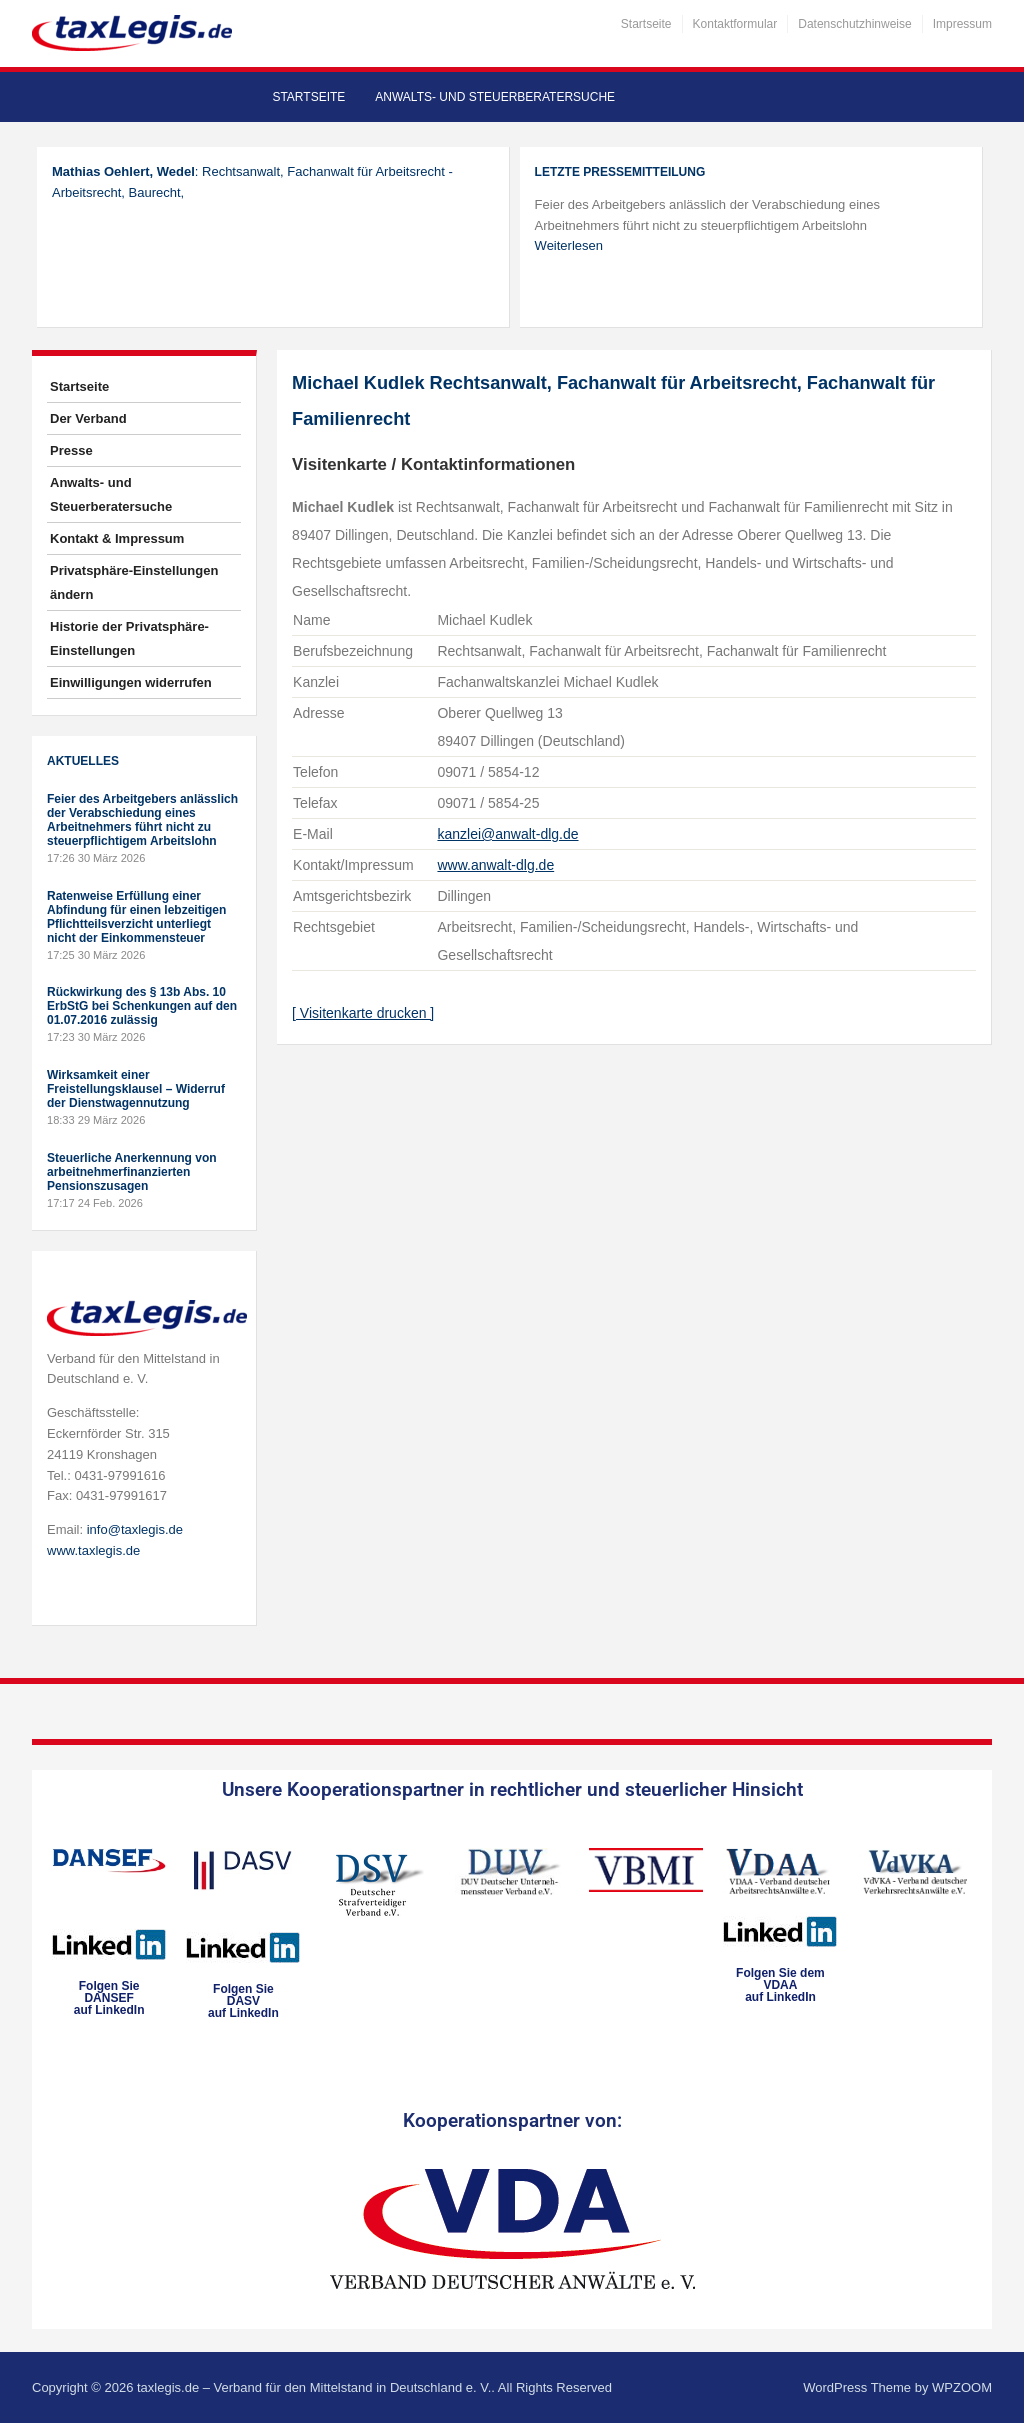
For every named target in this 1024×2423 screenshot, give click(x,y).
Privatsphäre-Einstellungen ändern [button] (134, 582)
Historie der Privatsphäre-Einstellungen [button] (129, 638)
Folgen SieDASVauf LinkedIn (243, 2001)
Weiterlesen (569, 245)
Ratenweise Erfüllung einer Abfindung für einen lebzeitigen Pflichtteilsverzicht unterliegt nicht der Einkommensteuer (136, 917)
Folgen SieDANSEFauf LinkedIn (109, 1998)
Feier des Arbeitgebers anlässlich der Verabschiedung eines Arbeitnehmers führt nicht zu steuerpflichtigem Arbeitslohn (142, 820)
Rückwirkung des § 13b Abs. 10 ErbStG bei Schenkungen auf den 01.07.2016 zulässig (142, 1006)
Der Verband (88, 418)
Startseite (646, 24)
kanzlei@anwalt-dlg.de (507, 834)
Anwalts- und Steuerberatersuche (495, 97)
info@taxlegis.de (135, 1529)
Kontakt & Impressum (117, 538)
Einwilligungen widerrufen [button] (131, 682)
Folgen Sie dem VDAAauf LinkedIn (780, 1985)
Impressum (962, 24)
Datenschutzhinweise (854, 24)
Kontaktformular (735, 24)
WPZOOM (962, 2387)
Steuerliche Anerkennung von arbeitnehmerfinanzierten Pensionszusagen (132, 1172)
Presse (71, 450)
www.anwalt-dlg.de (495, 865)
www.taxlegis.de (93, 1550)
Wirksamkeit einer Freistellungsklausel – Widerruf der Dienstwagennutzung (136, 1089)
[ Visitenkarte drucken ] (363, 1013)
